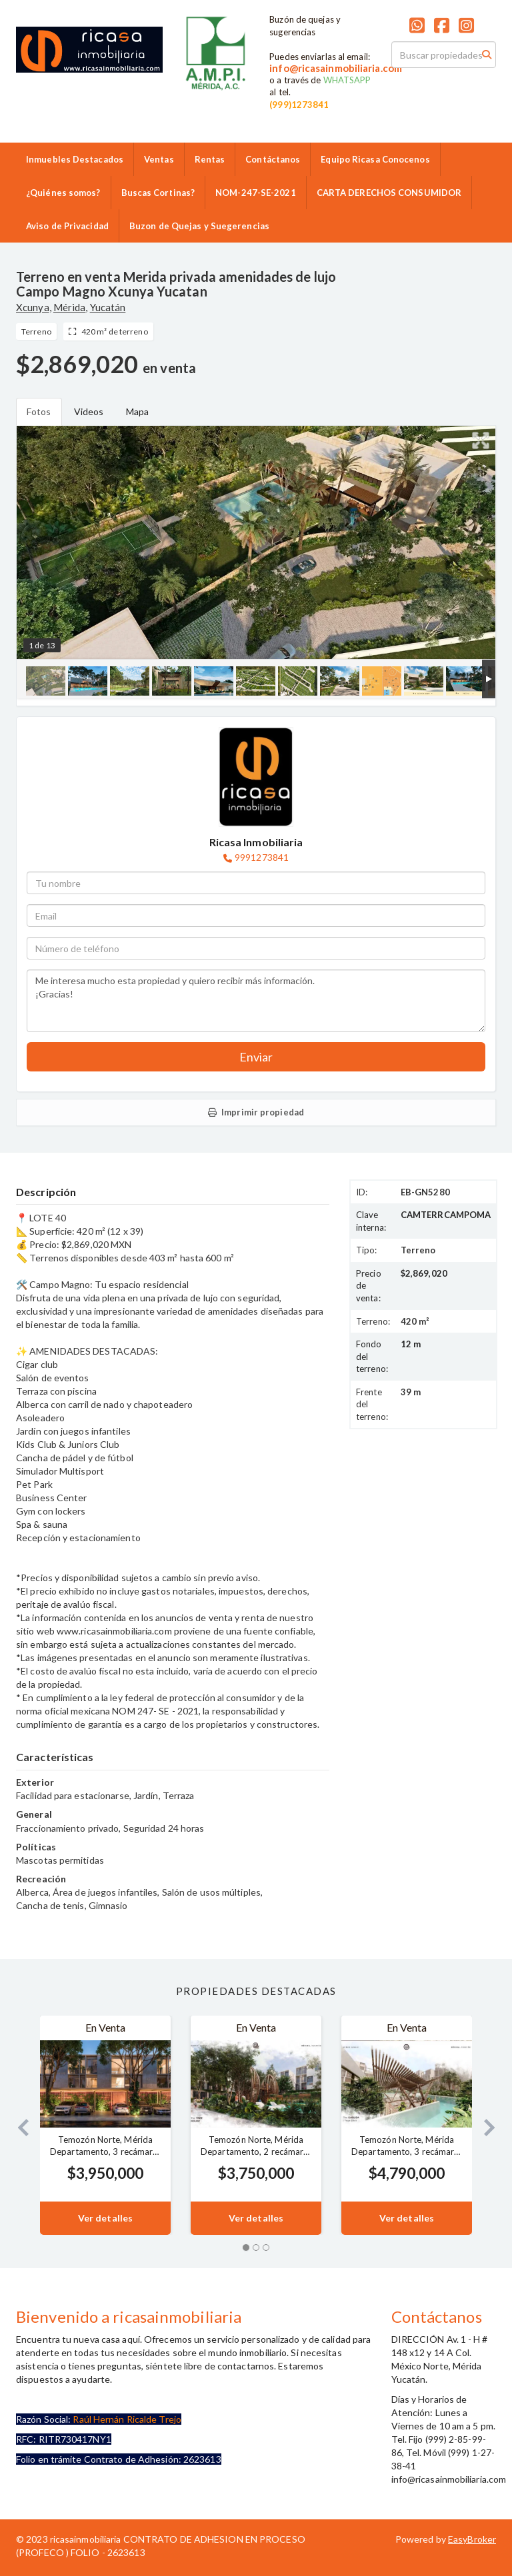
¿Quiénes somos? (63, 192)
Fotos (39, 411)
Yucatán (108, 307)
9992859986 (210, 99)
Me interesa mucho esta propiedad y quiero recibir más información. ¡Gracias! (256, 1000)
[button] (18, 2125)
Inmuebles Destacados (74, 159)
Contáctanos (272, 159)
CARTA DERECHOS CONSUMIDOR (389, 192)
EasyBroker (472, 2539)
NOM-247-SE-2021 (255, 192)
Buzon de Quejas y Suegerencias (199, 226)
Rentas (210, 159)
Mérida (69, 307)
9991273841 (262, 857)
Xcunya (32, 307)
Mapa (137, 411)
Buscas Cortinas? (158, 192)
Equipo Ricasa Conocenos (375, 159)
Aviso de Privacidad (67, 226)
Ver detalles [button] (105, 2218)
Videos (89, 411)
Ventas (159, 159)
